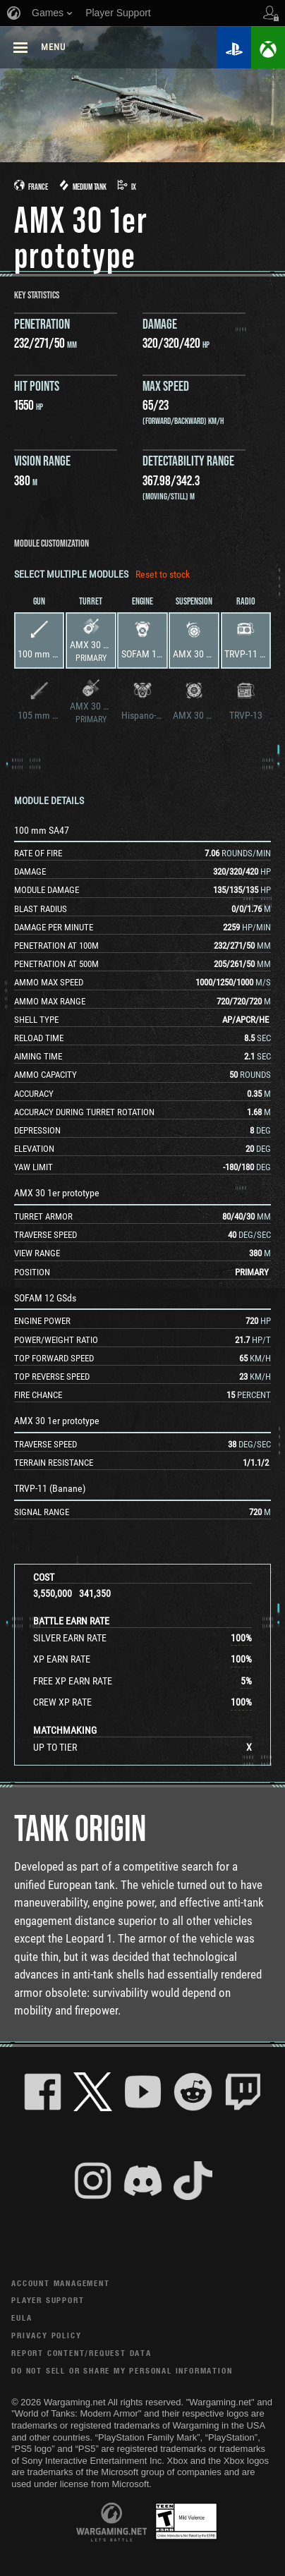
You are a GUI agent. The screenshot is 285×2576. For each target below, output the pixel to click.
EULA (21, 2317)
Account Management (60, 2283)
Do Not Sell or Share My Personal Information (121, 2370)
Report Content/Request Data (81, 2352)
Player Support (47, 2300)
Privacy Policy (46, 2335)
